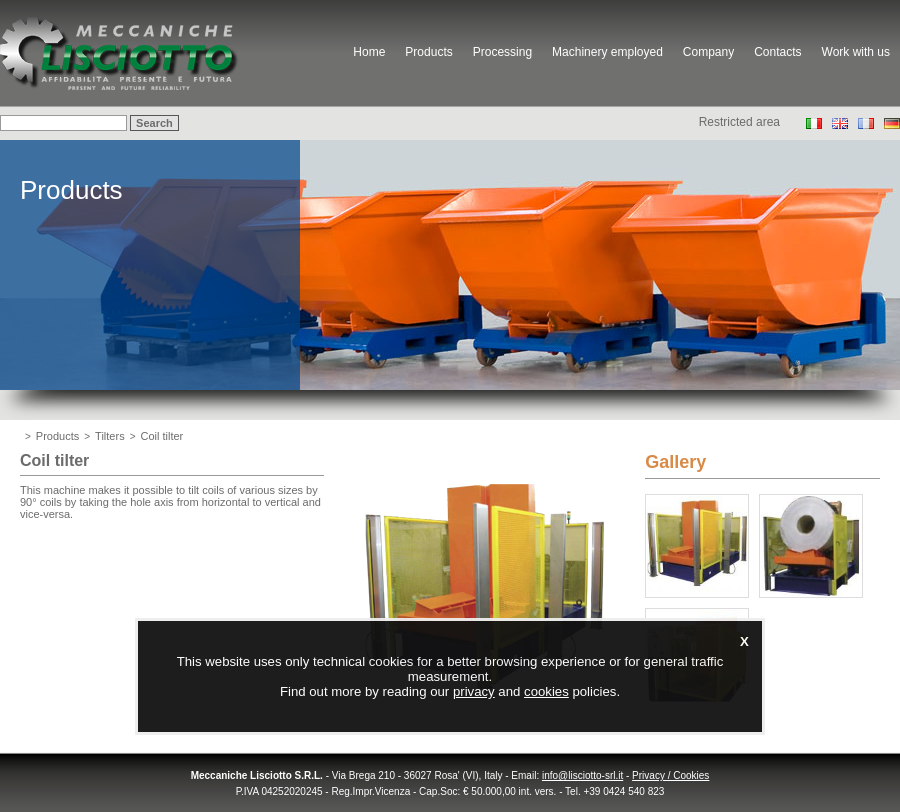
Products (428, 52)
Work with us (856, 52)
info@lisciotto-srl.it (582, 775)
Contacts (777, 52)
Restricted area (739, 122)
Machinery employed (607, 52)
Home (369, 52)
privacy (474, 691)
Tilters (110, 436)
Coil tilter (162, 436)
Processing (502, 52)
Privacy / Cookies (670, 775)
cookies (546, 691)
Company (708, 52)
